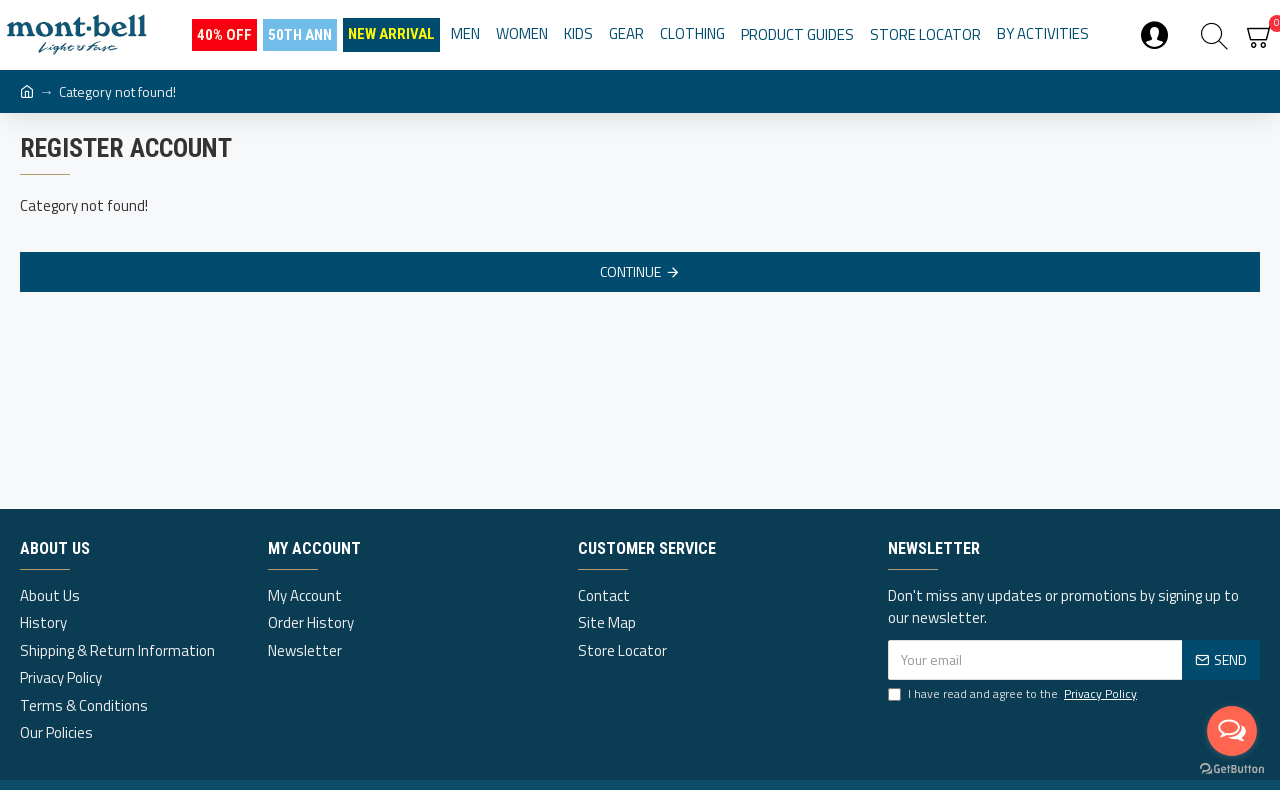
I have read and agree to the (1014, 694)
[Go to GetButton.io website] (1232, 769)
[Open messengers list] (1232, 731)
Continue (630, 271)
